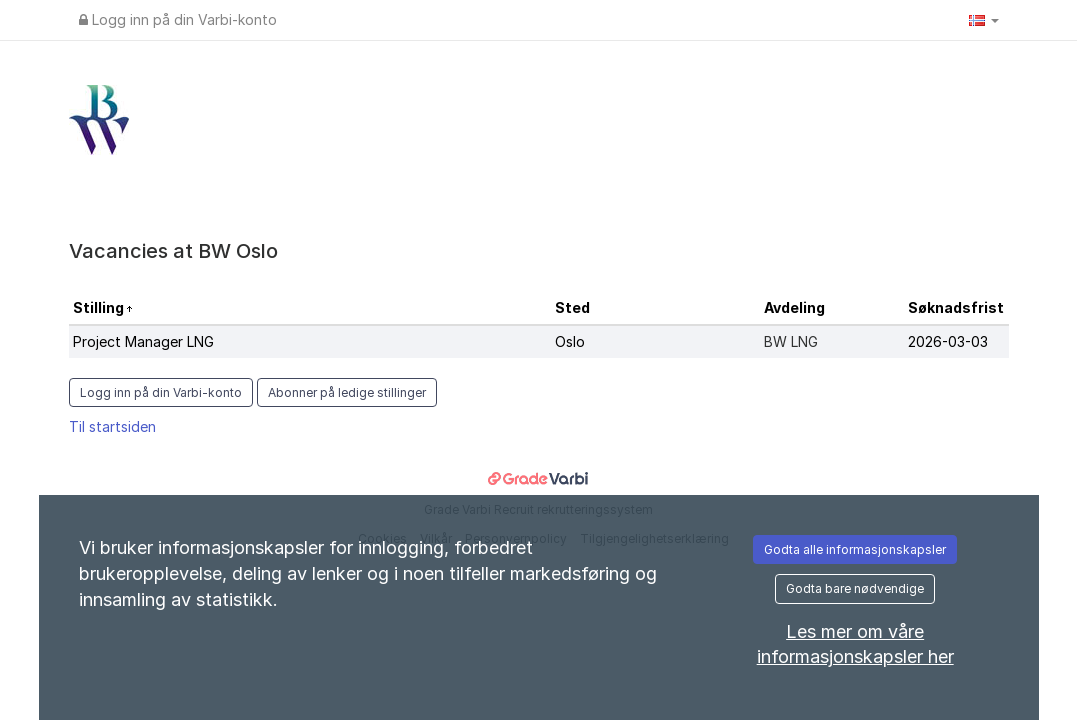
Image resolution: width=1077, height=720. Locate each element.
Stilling (100, 307)
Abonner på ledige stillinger (347, 392)
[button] (984, 20)
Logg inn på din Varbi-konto (178, 19)
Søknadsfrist (956, 307)
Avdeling (794, 307)
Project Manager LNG (143, 341)
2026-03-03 (948, 341)
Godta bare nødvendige (855, 588)
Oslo (570, 341)
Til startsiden (112, 426)
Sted (572, 307)
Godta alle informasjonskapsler (855, 549)
